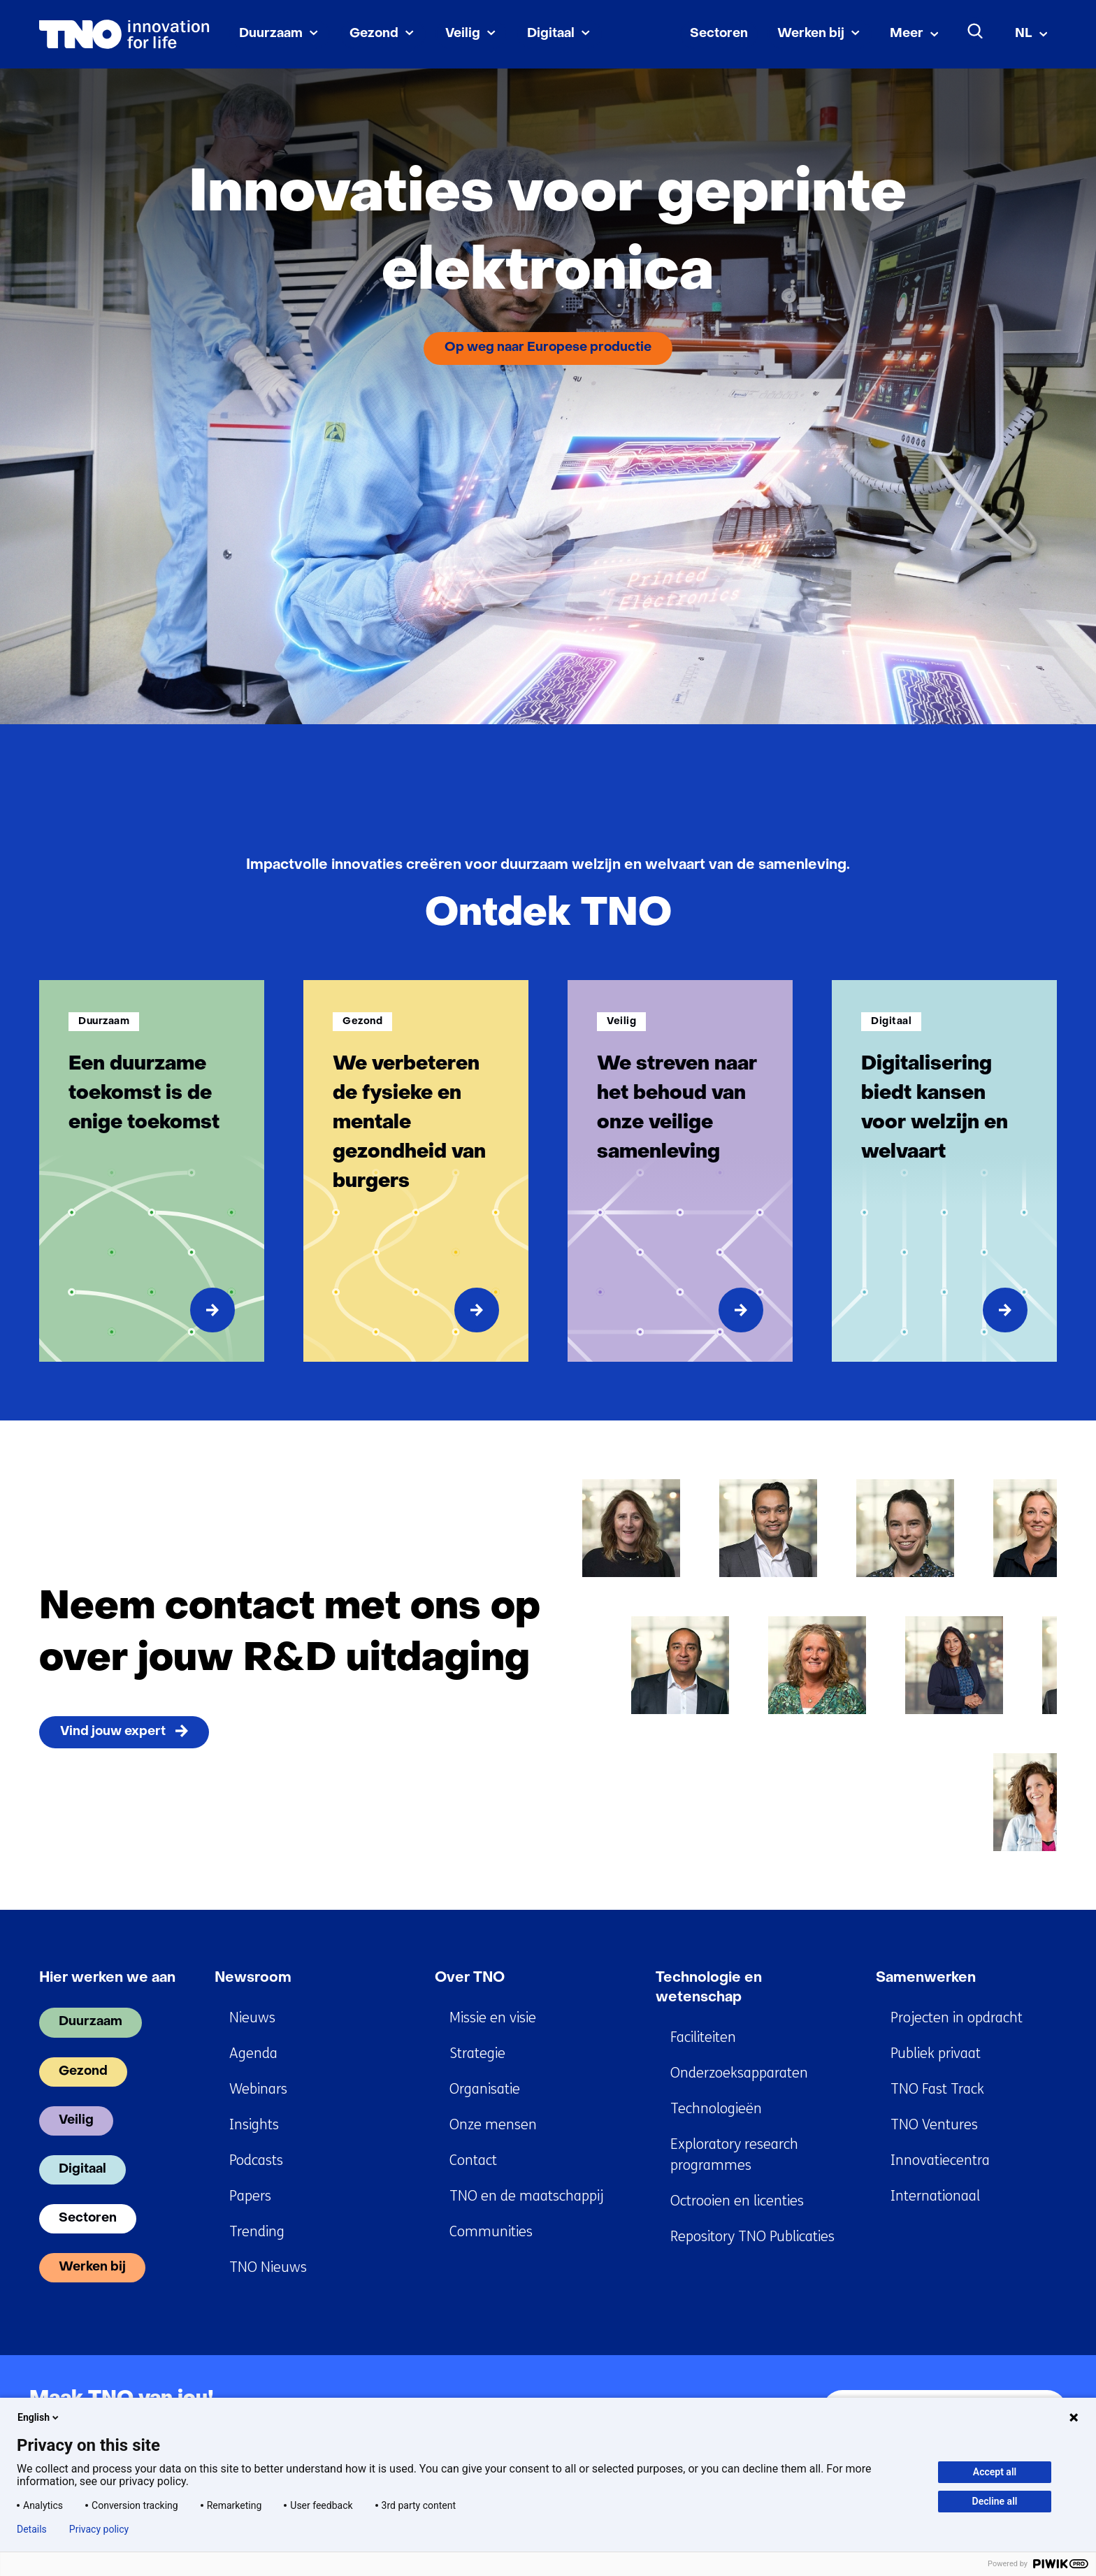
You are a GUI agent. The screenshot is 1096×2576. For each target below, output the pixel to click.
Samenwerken (926, 1978)
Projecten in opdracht (957, 2018)
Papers (250, 2196)
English (39, 2417)
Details (32, 2529)
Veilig (462, 34)
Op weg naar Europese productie (548, 348)
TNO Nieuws (268, 2267)
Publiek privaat (936, 2053)
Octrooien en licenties (737, 2201)
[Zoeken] (975, 31)
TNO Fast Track (937, 2089)
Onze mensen (493, 2125)
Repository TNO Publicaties (752, 2237)
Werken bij (810, 34)
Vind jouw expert (113, 1732)
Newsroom (253, 1978)
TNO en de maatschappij (526, 2196)
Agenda (253, 2053)
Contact (473, 2160)
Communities (491, 2232)
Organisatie (484, 2089)
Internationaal (935, 2196)
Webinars (258, 2089)
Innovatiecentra (940, 2160)
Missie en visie (492, 2018)
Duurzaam (271, 34)
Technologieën (716, 2109)
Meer (906, 34)
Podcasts (256, 2160)
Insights (254, 2125)
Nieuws (252, 2018)
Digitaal (551, 34)
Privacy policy (99, 2529)
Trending (256, 2232)
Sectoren (719, 34)
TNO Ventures (934, 2125)
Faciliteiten (703, 2037)
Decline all (995, 2501)
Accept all (994, 2471)
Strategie (477, 2053)
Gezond (373, 34)
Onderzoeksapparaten (739, 2073)
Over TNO (470, 1978)
